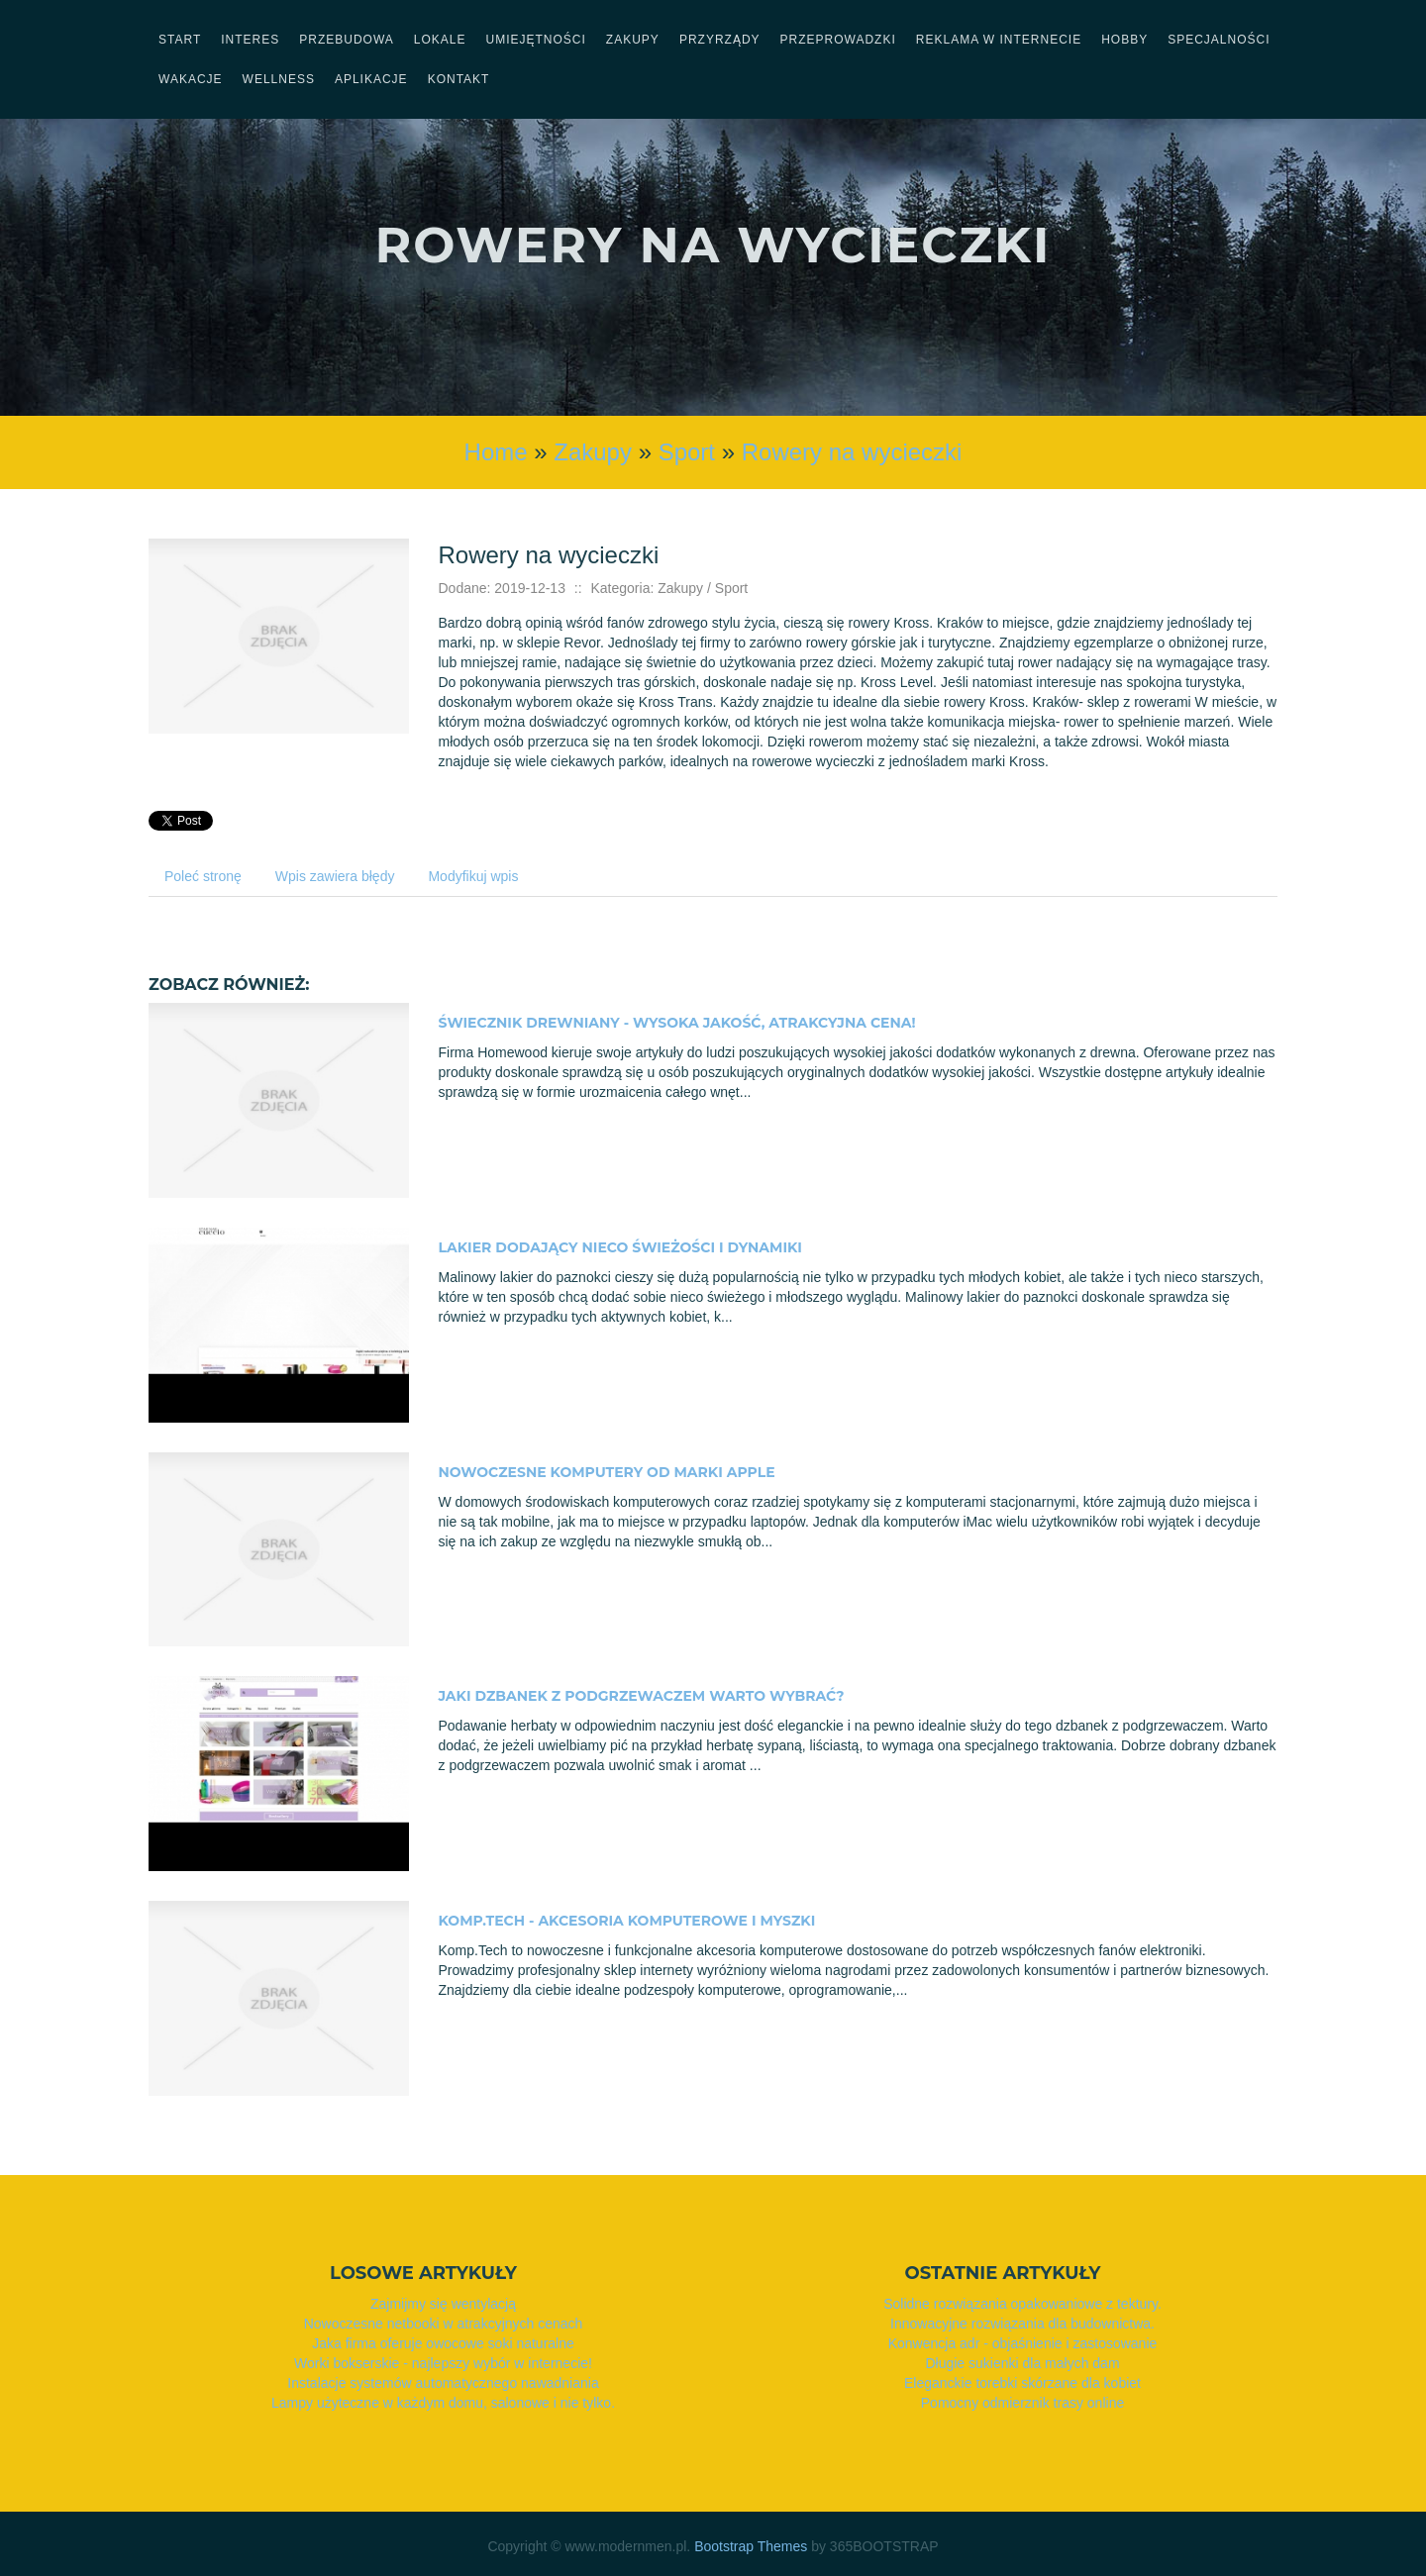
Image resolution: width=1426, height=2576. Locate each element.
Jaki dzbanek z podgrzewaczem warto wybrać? (642, 1696)
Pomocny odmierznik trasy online (1022, 2403)
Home (496, 452)
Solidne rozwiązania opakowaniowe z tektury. (1022, 2304)
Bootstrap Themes (750, 2546)
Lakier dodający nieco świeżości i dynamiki (620, 1247)
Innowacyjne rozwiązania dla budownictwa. (1022, 2323)
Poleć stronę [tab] (203, 876)
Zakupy (593, 452)
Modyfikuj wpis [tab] (473, 876)
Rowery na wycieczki (852, 452)
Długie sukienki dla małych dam (1022, 2363)
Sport (687, 452)
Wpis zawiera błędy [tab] (335, 876)
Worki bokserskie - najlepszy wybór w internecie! (443, 2363)
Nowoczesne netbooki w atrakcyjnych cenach (443, 2323)
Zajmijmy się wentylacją (443, 2304)
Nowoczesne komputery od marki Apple (607, 1472)
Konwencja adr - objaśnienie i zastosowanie (1023, 2343)
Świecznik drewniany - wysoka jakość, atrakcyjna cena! (677, 1023)
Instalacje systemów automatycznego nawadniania (442, 2383)
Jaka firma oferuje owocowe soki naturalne (443, 2343)
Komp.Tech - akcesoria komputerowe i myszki (627, 1921)
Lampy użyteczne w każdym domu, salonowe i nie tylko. (443, 2403)
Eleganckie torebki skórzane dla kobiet (1022, 2383)
